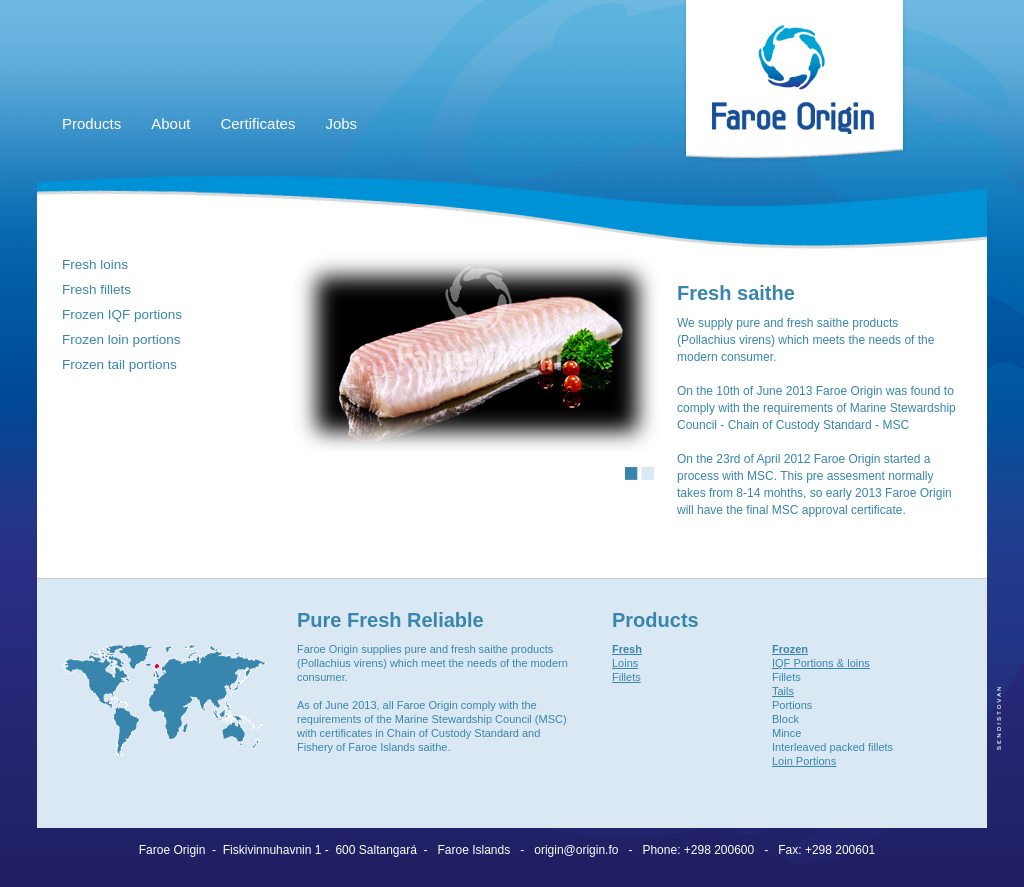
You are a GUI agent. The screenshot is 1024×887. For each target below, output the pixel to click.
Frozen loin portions (121, 339)
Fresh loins (95, 264)
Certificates (257, 123)
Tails (783, 691)
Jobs (341, 123)
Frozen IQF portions (122, 314)
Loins (625, 663)
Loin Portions (804, 761)
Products (91, 123)
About (170, 123)
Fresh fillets (96, 289)
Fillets (626, 677)
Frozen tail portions (119, 364)
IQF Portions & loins (821, 663)
